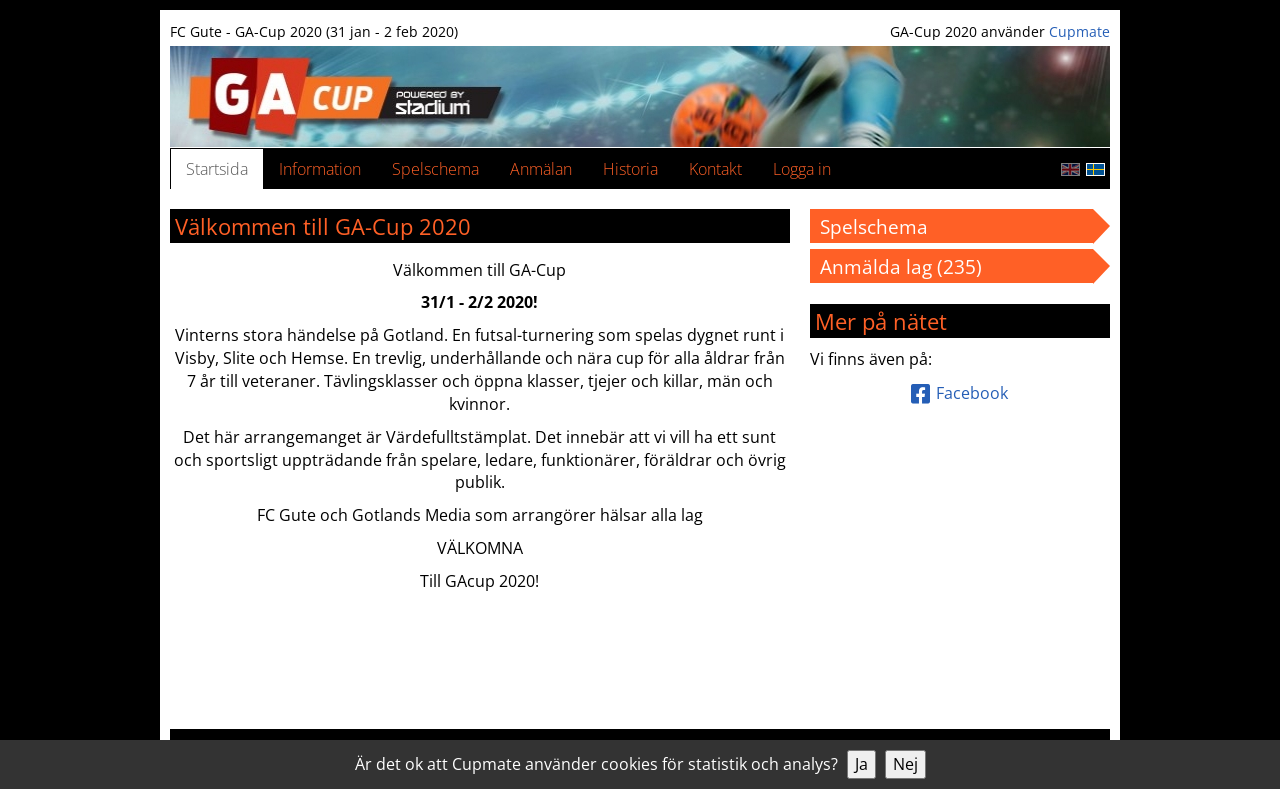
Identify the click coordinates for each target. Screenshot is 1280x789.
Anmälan (541, 169)
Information (320, 169)
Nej (905, 764)
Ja (861, 764)
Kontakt (715, 169)
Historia (630, 169)
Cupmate (1079, 31)
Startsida (217, 169)
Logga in (802, 169)
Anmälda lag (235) (910, 266)
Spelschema (435, 169)
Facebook (959, 393)
